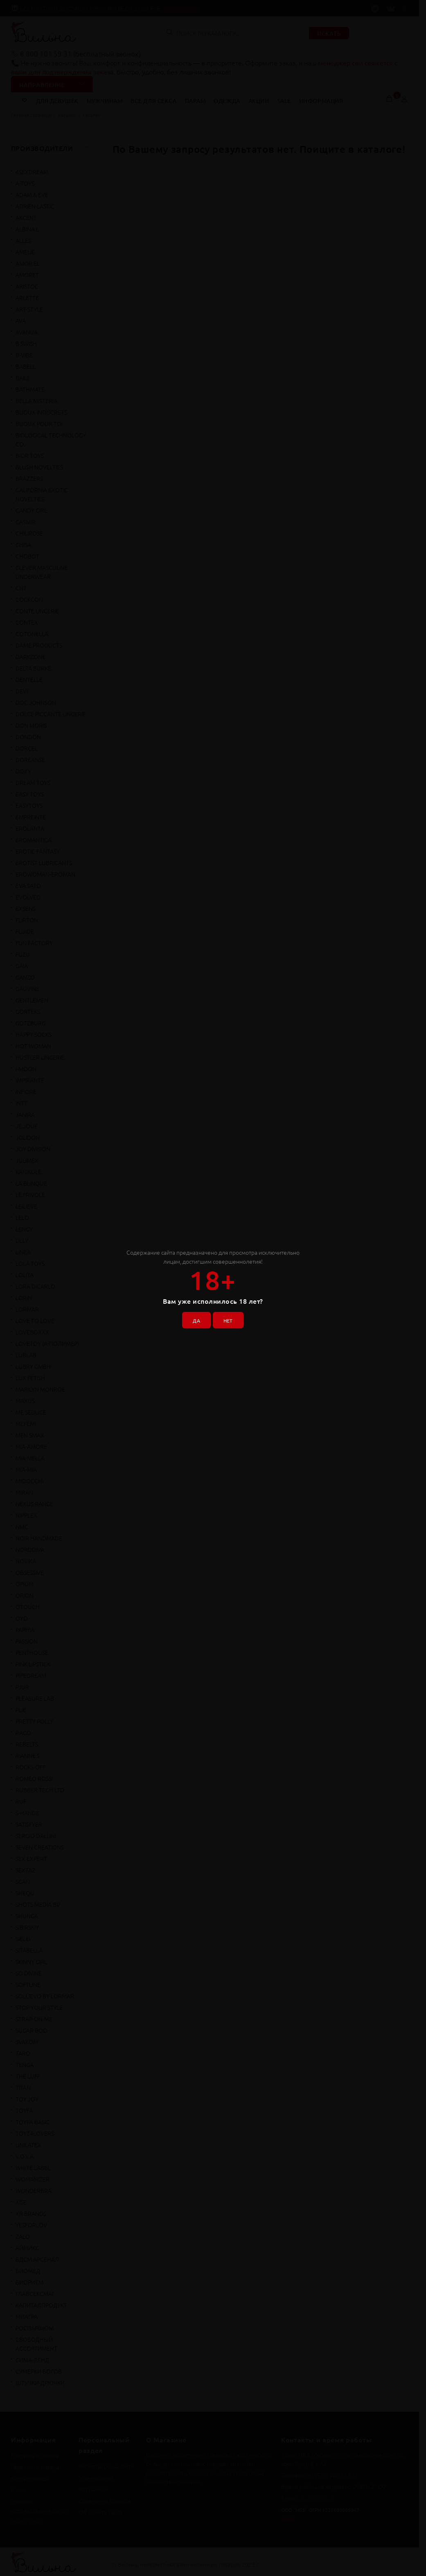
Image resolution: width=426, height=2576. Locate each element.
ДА (193, 1318)
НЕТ (230, 1318)
